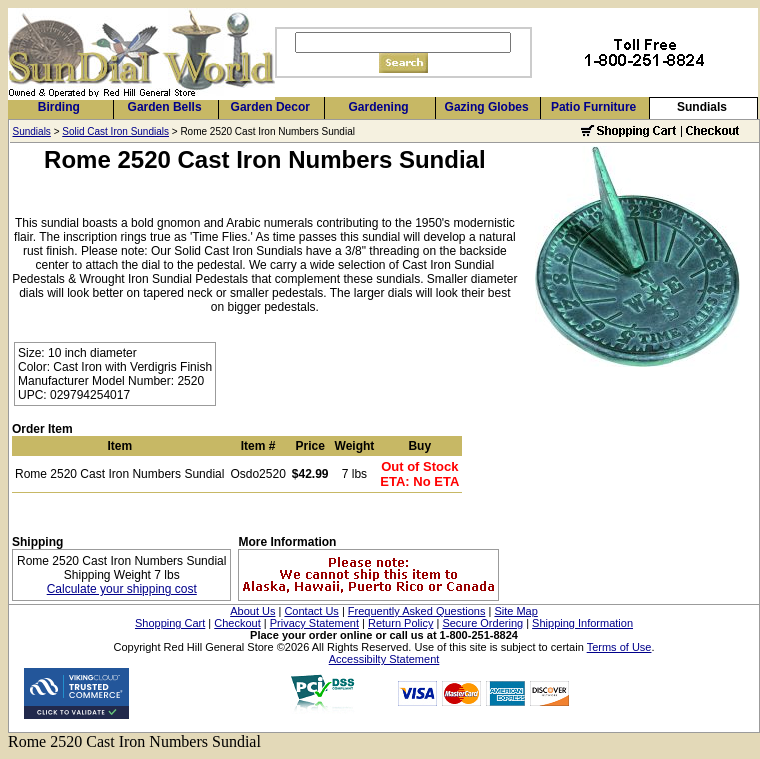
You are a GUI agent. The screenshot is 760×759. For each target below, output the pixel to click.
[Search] (403, 42)
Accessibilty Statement (384, 659)
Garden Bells (165, 107)
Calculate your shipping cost (122, 589)
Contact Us (311, 611)
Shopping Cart (170, 623)
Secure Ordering (482, 623)
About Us (252, 611)
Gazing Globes (487, 107)
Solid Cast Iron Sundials (115, 131)
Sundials (702, 107)
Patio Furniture (593, 107)
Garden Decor (270, 107)
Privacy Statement (314, 623)
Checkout (237, 623)
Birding (59, 107)
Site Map (515, 611)
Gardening (379, 107)
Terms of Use (619, 647)
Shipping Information (582, 623)
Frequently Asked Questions (417, 611)
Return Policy (400, 623)
